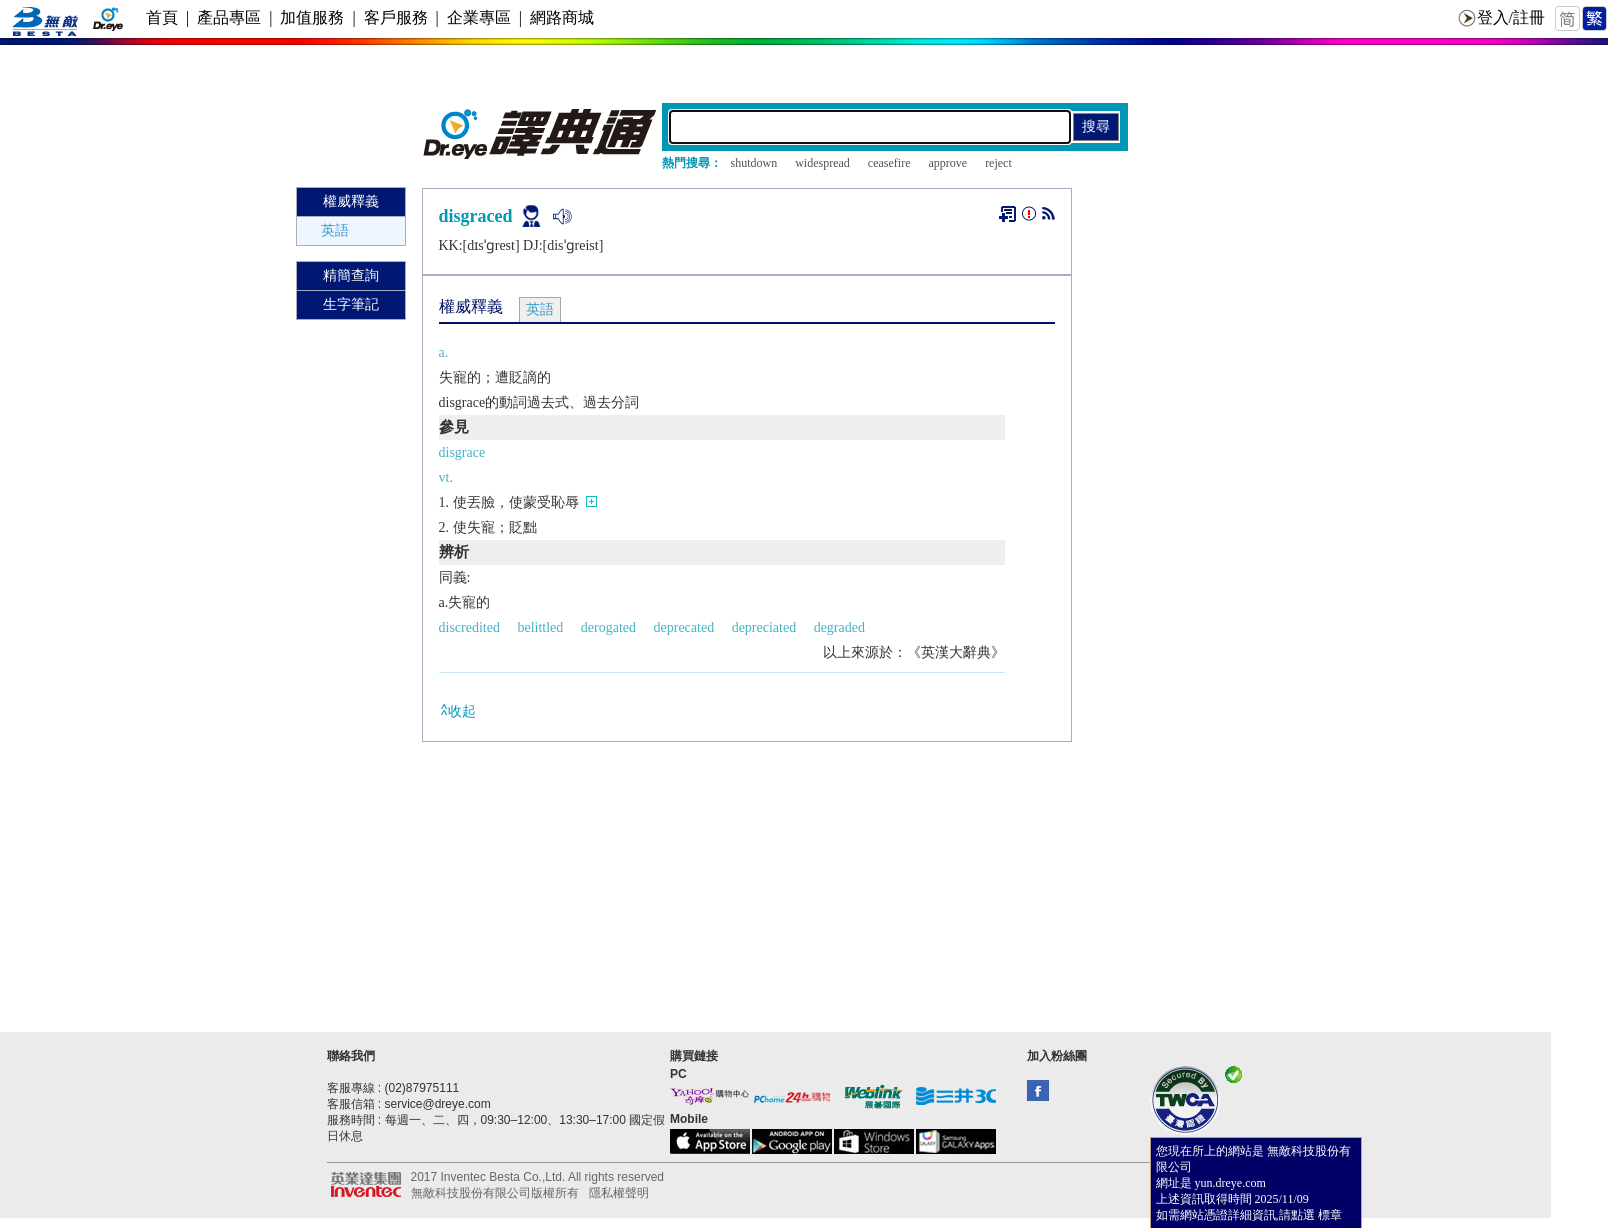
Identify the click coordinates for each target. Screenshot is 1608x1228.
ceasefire (889, 163)
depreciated (764, 627)
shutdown (754, 163)
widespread (822, 163)
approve (947, 163)
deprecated (684, 627)
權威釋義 (351, 201)
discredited (469, 627)
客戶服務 (396, 17)
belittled (540, 627)
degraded (839, 627)
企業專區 (479, 17)
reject (998, 163)
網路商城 (562, 17)
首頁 (162, 17)
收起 (457, 710)
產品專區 (229, 17)
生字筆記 (351, 304)
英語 (335, 230)
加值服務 (312, 17)
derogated (608, 627)
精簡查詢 (351, 275)
